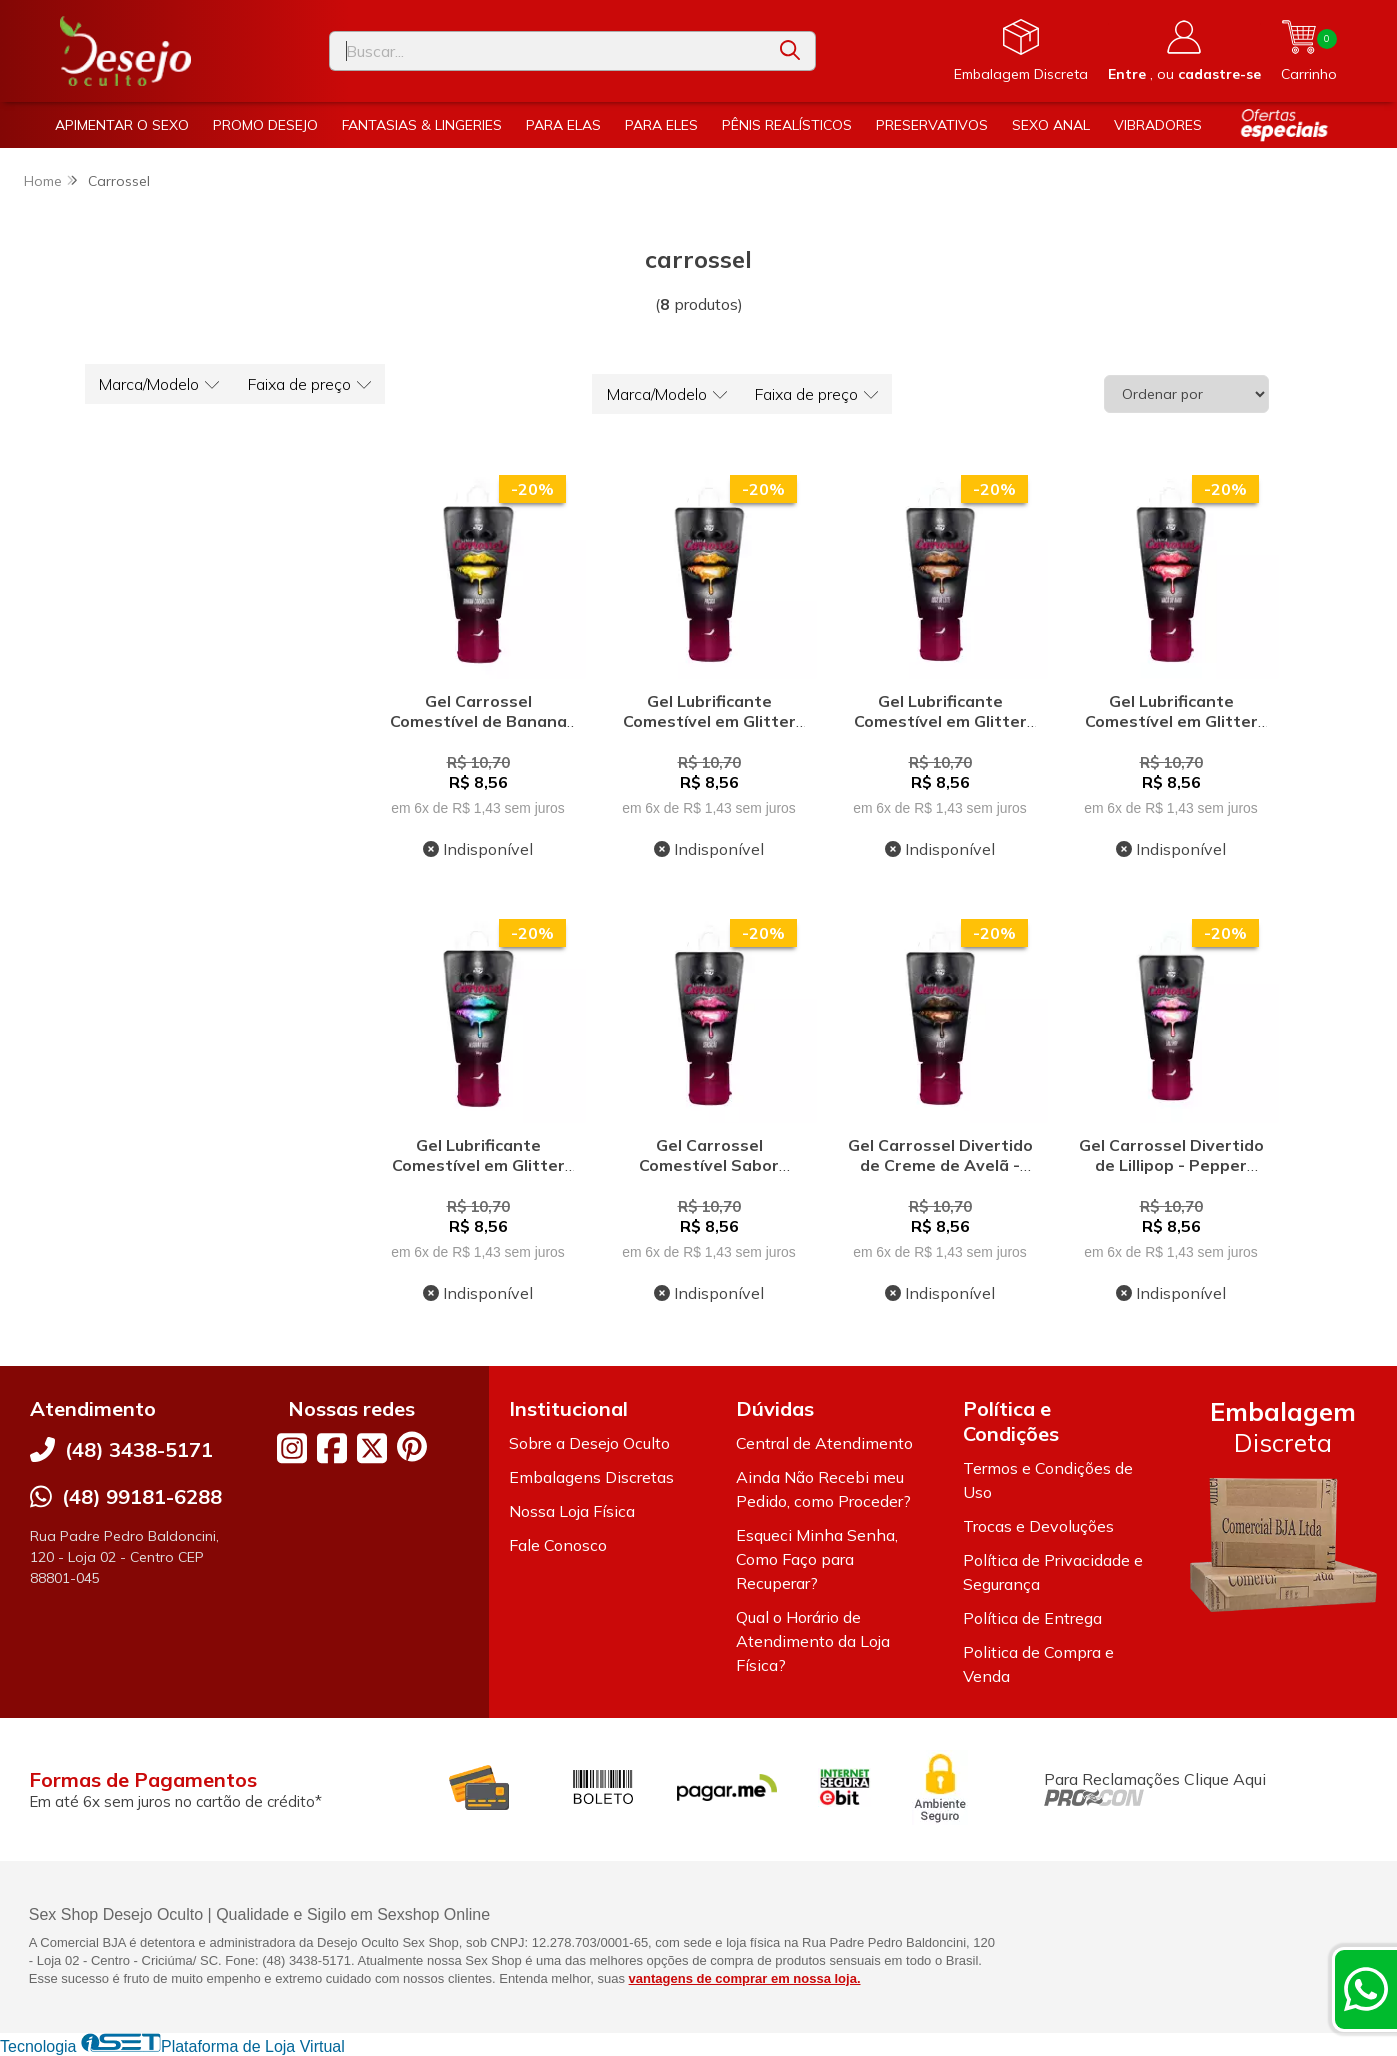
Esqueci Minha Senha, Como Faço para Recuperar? (817, 1559)
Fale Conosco (558, 1545)
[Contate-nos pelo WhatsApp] (1366, 1989)
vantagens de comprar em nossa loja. (745, 1978)
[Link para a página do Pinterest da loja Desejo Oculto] (412, 1446)
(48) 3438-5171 (139, 1449)
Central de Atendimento (824, 1443)
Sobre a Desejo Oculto (589, 1443)
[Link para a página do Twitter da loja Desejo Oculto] (372, 1448)
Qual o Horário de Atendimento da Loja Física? (813, 1641)
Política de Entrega (1032, 1618)
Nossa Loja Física (572, 1511)
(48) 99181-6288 (142, 1496)
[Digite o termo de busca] (548, 51)
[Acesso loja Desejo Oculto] (1184, 51)
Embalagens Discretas (591, 1477)
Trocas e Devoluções (1038, 1526)
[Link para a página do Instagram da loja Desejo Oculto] (292, 1448)
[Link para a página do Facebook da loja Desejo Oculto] (332, 1448)
